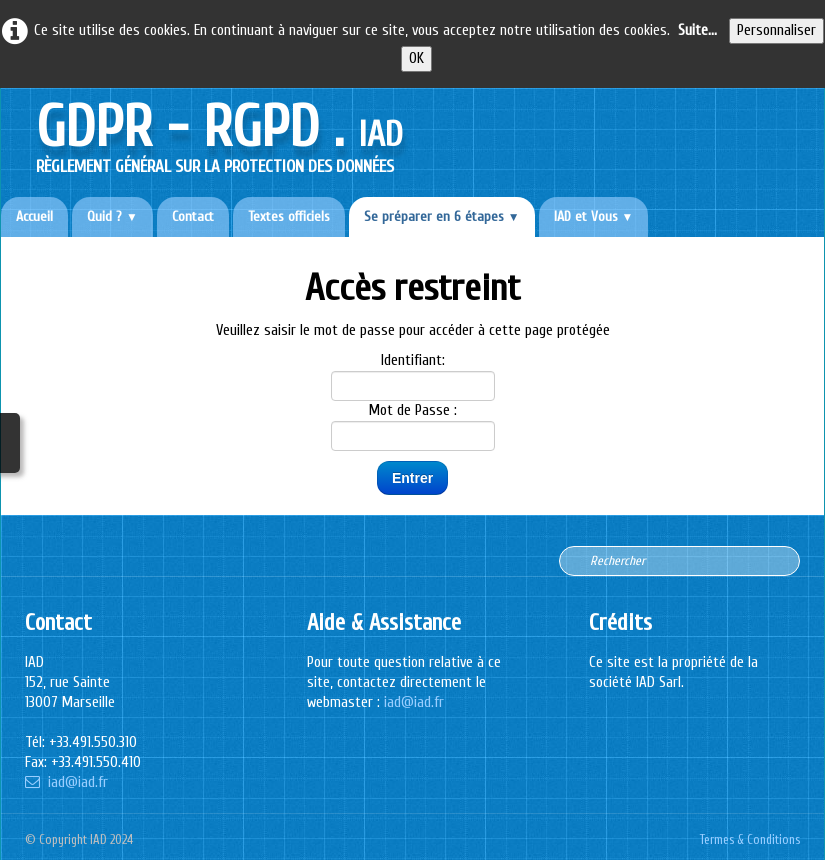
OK (416, 58)
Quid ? (112, 216)
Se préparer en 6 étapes (442, 216)
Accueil (34, 216)
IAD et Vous (594, 216)
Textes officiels (289, 216)
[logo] (219, 132)
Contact (193, 216)
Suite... (697, 30)
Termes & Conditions (750, 840)
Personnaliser (776, 30)
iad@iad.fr (66, 782)
